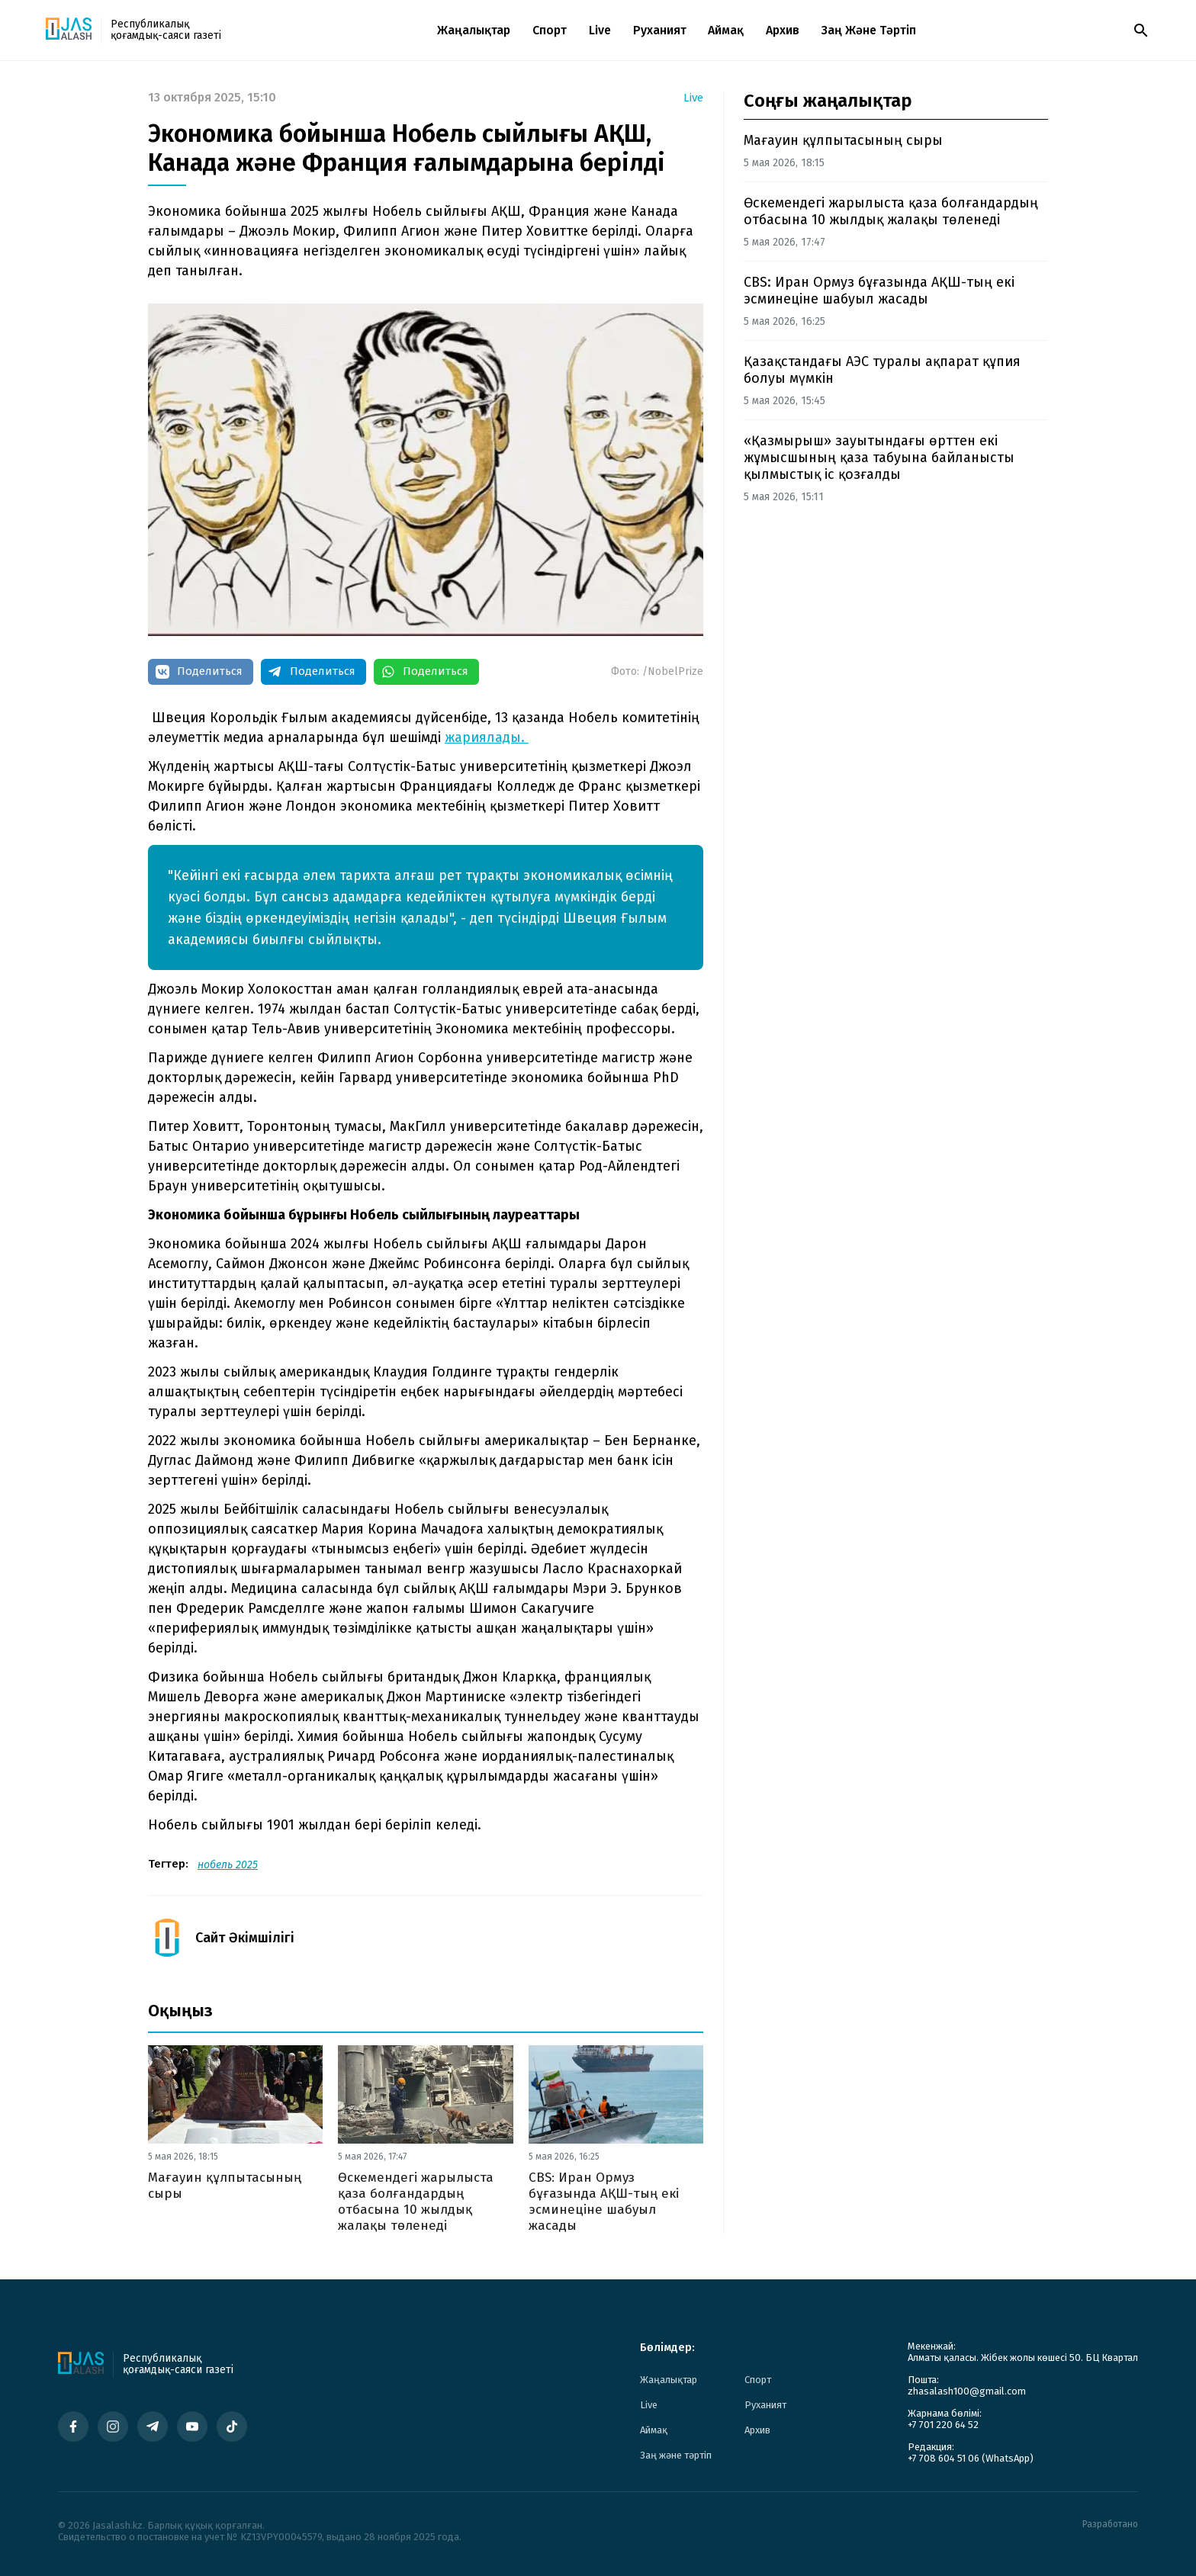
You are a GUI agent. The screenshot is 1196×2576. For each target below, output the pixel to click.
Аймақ (726, 30)
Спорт (549, 30)
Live (600, 30)
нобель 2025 (228, 1864)
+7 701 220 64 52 (943, 2424)
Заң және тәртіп (868, 30)
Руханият (659, 30)
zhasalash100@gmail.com (967, 2391)
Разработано (1110, 2524)
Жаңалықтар (473, 30)
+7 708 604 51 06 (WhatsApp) (971, 2458)
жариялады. (487, 737)
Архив (782, 30)
